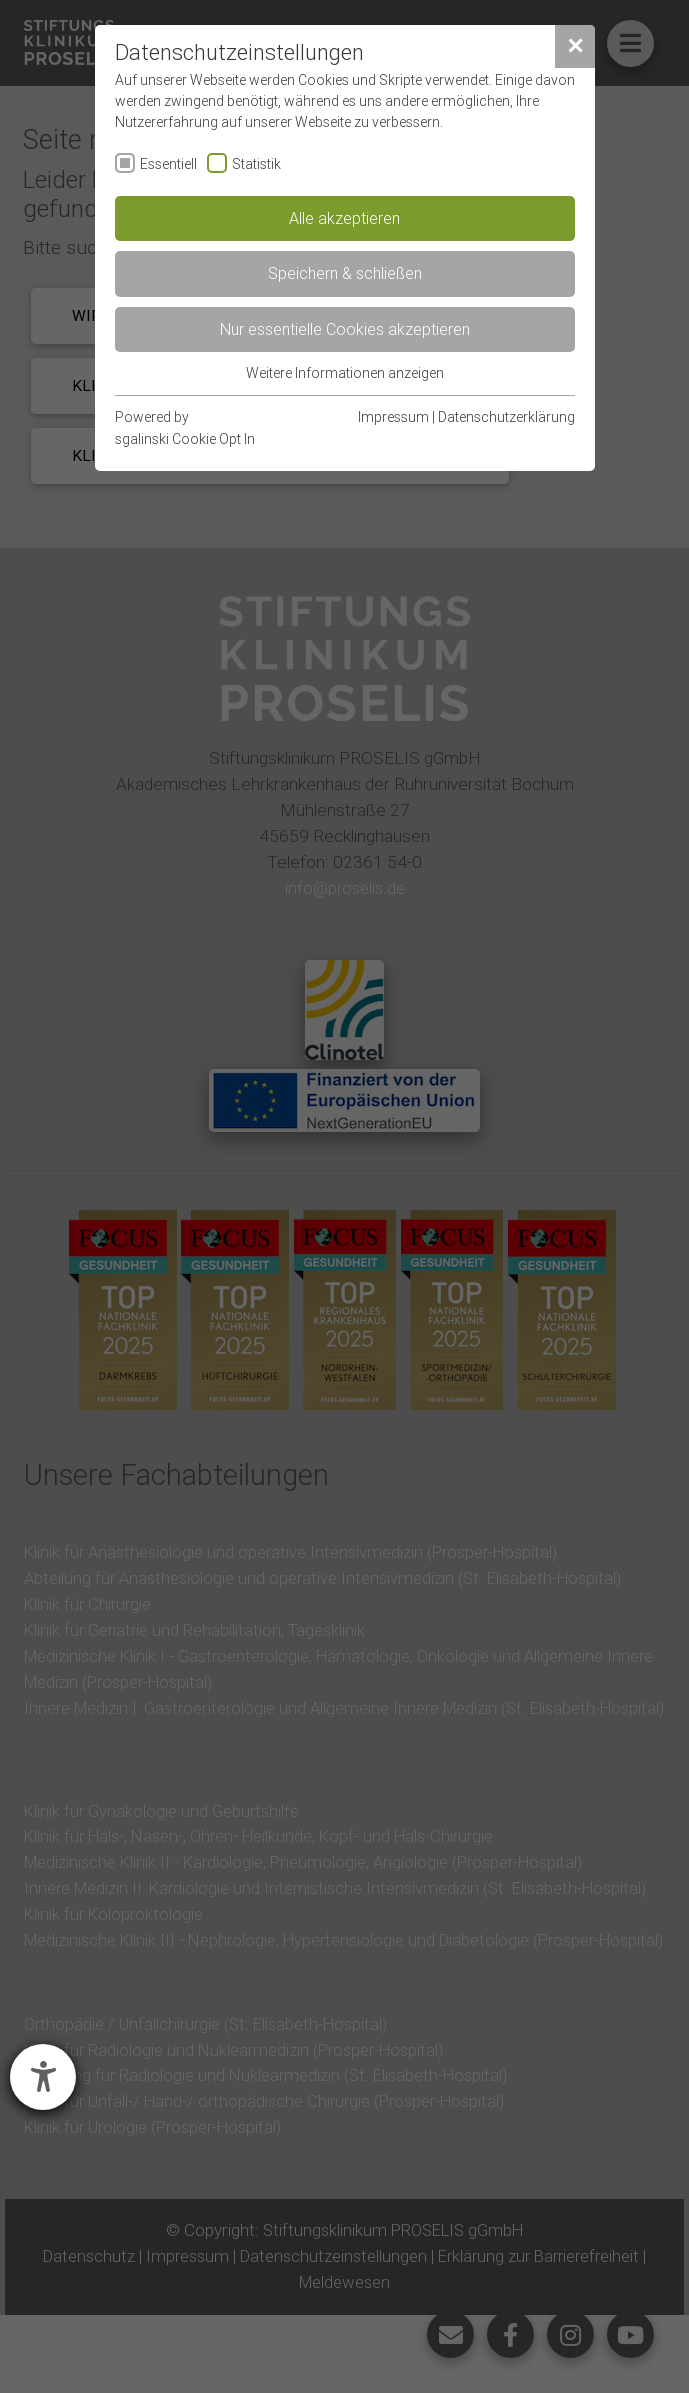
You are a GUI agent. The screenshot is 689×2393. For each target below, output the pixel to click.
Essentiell (168, 164)
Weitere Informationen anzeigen (345, 373)
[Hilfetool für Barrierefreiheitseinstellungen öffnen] (43, 2077)
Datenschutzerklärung (506, 417)
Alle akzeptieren (344, 218)
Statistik (256, 164)
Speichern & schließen (345, 273)
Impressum (393, 417)
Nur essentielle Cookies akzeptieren (345, 329)
